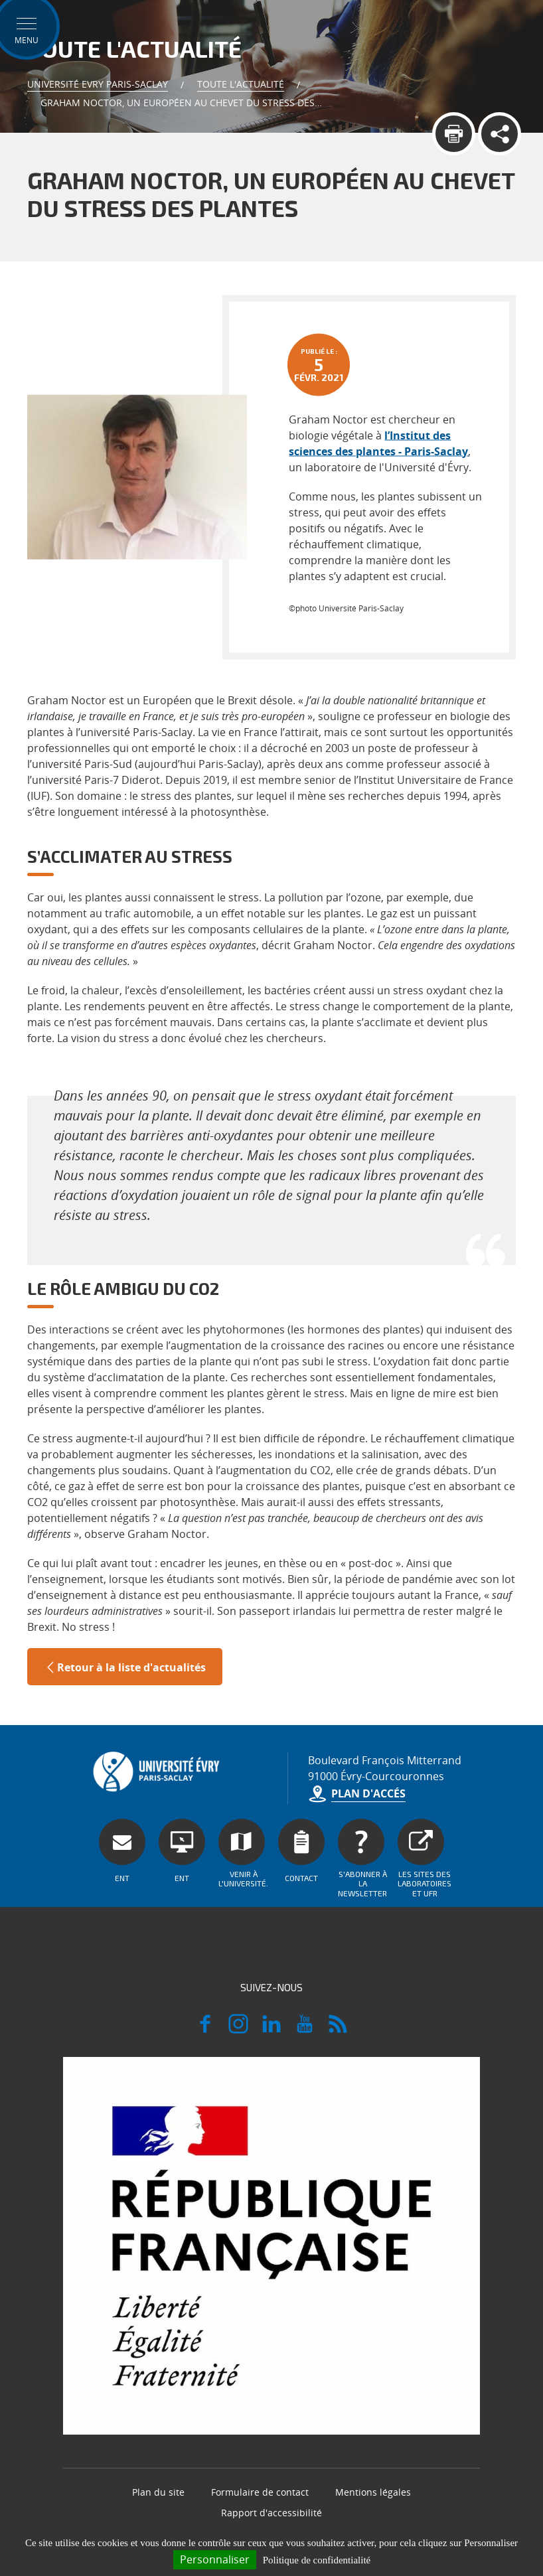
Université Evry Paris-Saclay (97, 84)
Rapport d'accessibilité (271, 2512)
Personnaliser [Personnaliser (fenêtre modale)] (215, 2559)
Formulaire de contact (260, 2492)
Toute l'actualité (240, 84)
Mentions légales (373, 2492)
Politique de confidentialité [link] (316, 2560)
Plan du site (158, 2492)
